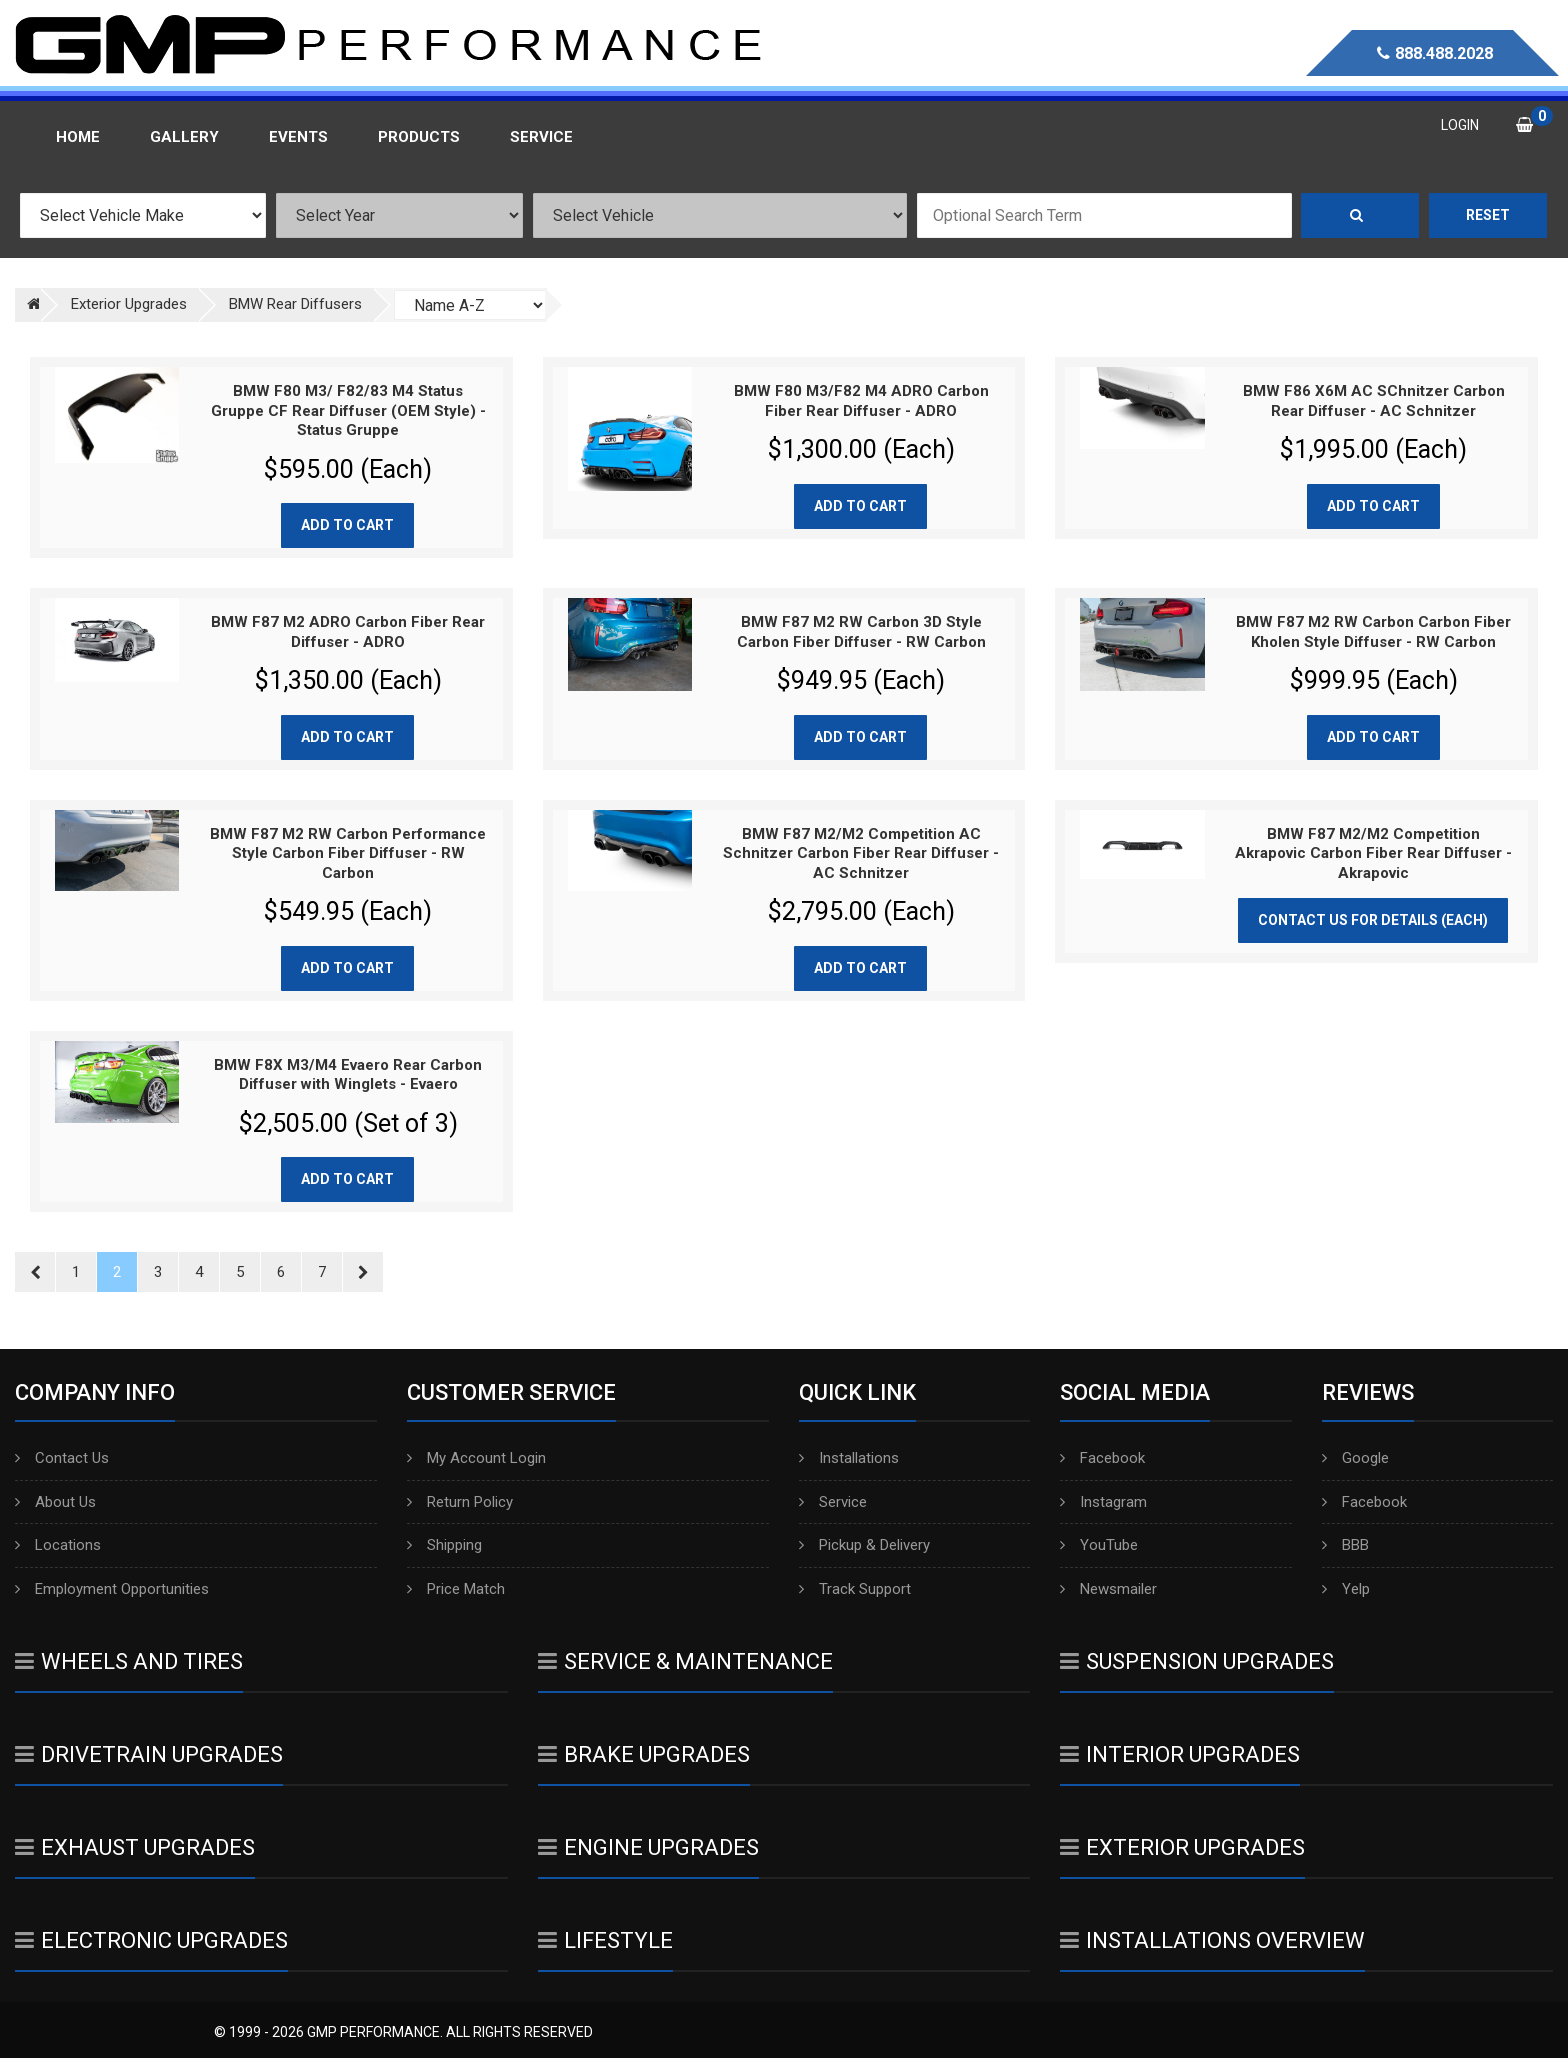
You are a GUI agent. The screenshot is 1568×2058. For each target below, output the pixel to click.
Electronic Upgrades (151, 1940)
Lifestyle (605, 1940)
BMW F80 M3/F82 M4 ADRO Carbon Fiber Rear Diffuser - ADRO (861, 401)
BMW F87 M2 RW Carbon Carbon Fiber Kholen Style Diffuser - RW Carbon (1373, 632)
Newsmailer (1108, 1589)
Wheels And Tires (129, 1661)
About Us (55, 1502)
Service (833, 1502)
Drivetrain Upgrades (149, 1754)
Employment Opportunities (112, 1589)
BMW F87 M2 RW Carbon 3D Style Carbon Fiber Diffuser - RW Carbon (861, 632)
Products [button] (419, 137)
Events (298, 137)
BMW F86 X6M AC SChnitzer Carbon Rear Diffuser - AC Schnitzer (1374, 401)
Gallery (184, 137)
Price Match (456, 1589)
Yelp (1346, 1589)
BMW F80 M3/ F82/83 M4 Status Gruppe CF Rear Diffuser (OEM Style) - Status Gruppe (348, 410)
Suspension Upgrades (1197, 1661)
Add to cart (347, 525)
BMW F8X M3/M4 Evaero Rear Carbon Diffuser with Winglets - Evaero (348, 1075)
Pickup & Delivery (864, 1545)
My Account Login (476, 1458)
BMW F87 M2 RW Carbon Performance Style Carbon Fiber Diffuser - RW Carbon (348, 853)
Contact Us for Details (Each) (1373, 920)
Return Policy (460, 1502)
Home (78, 137)
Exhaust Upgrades (135, 1847)
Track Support (855, 1589)
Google (1355, 1458)
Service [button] (541, 137)
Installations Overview (1212, 1940)
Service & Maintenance (685, 1661)
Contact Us (62, 1458)
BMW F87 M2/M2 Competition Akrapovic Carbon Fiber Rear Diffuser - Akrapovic (1373, 853)
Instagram (1103, 1502)
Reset (1488, 215)
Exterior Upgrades (1182, 1847)
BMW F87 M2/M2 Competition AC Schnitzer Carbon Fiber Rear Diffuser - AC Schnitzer (861, 853)
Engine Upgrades (648, 1847)
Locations (58, 1545)
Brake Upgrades (644, 1754)
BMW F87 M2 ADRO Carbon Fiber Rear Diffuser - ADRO (348, 632)
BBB (1345, 1545)
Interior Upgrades (1180, 1754)
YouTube (1099, 1545)
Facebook (1102, 1458)
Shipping (444, 1545)
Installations (849, 1458)
